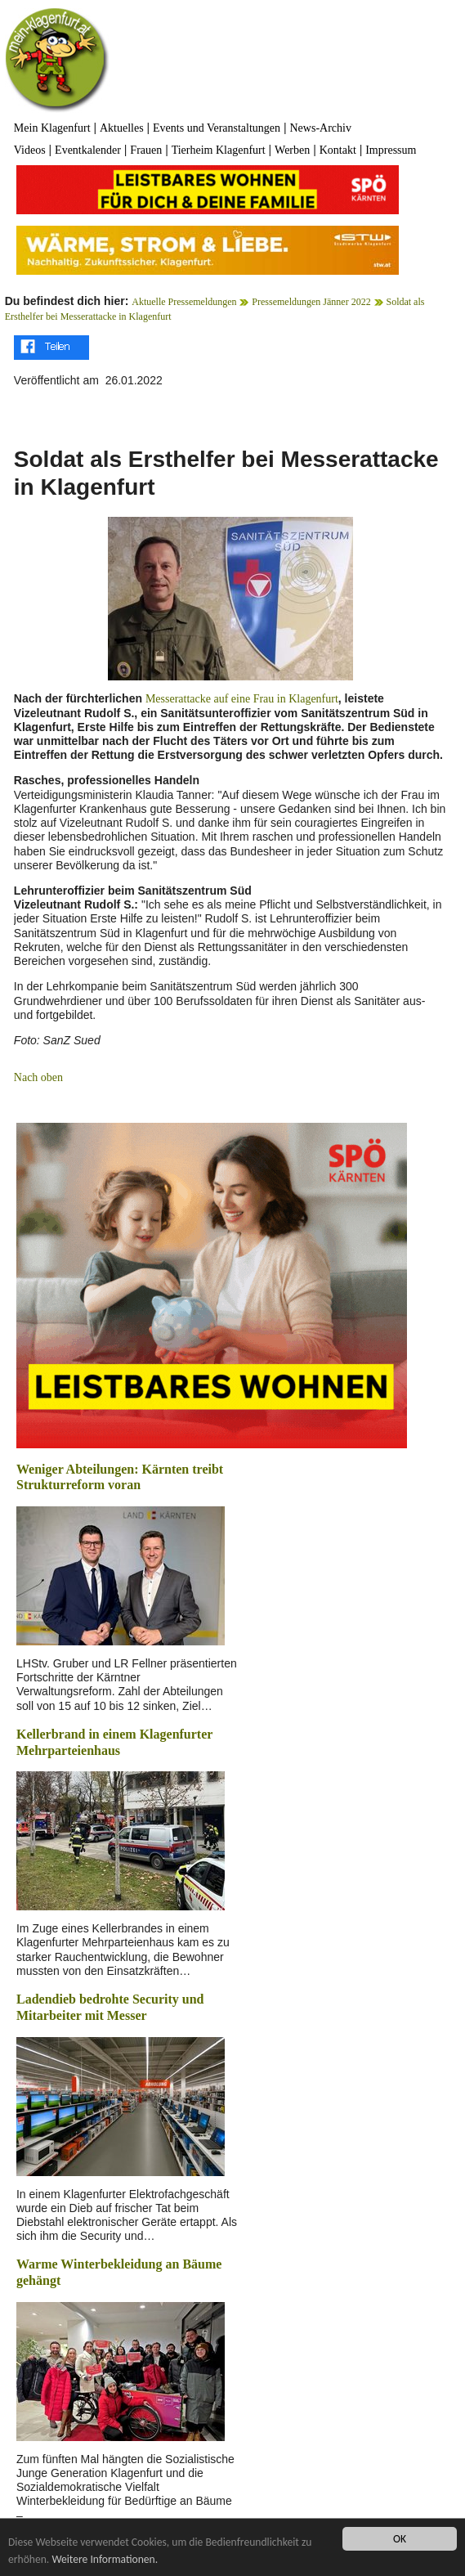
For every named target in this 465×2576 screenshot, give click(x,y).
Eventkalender (88, 150)
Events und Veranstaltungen (216, 128)
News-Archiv (320, 128)
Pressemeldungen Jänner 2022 (311, 301)
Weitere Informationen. (104, 2559)
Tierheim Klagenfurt (219, 150)
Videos (30, 150)
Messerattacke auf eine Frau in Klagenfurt (241, 699)
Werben (292, 150)
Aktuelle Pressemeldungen (184, 301)
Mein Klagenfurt (52, 128)
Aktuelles (122, 128)
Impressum (390, 150)
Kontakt (338, 150)
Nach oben (38, 1077)
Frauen (146, 150)
